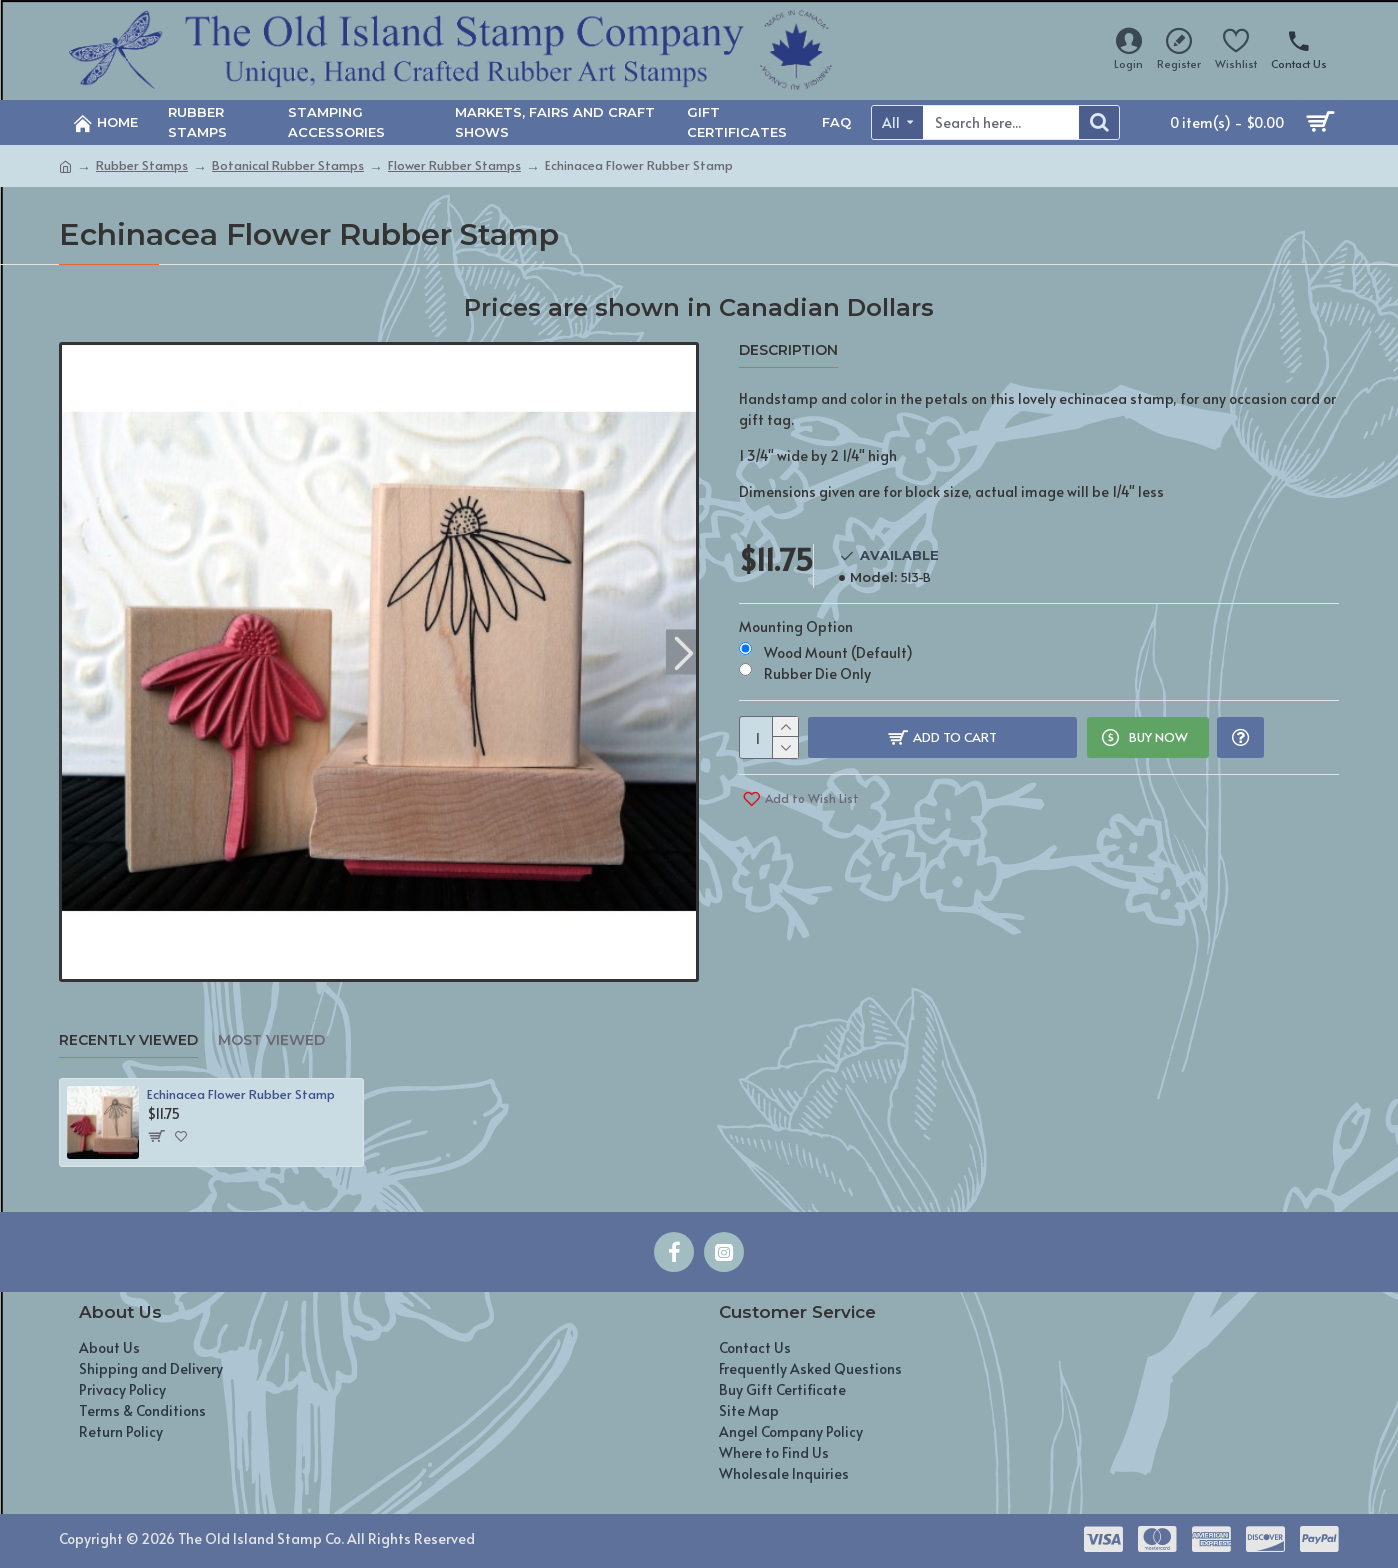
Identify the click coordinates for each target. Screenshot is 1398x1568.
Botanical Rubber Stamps (288, 165)
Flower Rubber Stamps (454, 165)
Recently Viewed (128, 1040)
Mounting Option (796, 614)
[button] (683, 651)
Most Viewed (271, 1040)
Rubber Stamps (142, 165)
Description (788, 350)
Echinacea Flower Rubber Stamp (241, 1094)
